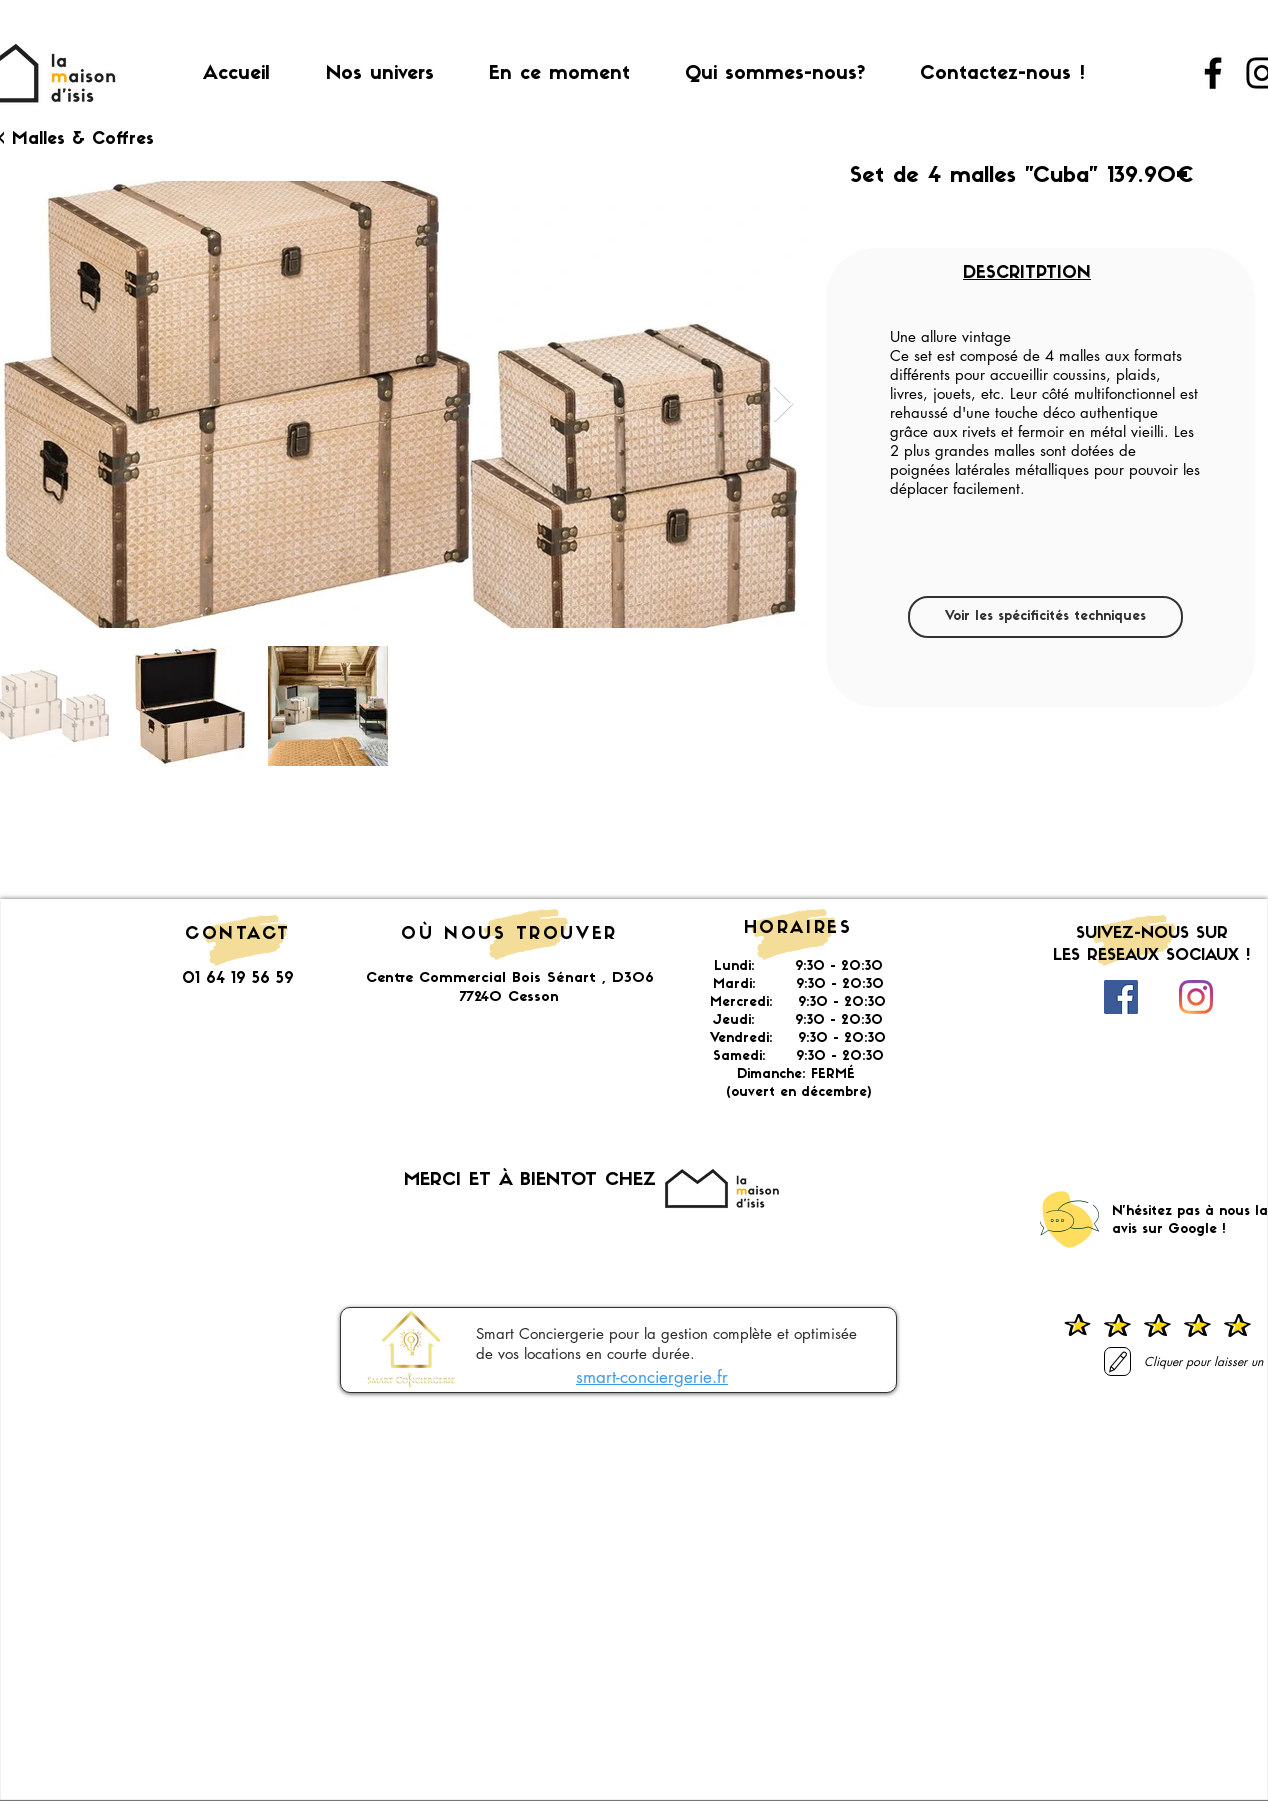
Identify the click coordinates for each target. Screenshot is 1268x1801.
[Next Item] (783, 404)
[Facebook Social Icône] (1121, 997)
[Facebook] (1213, 73)
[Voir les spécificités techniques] (1045, 617)
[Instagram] (1196, 997)
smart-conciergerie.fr (652, 1377)
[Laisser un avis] (1117, 1361)
